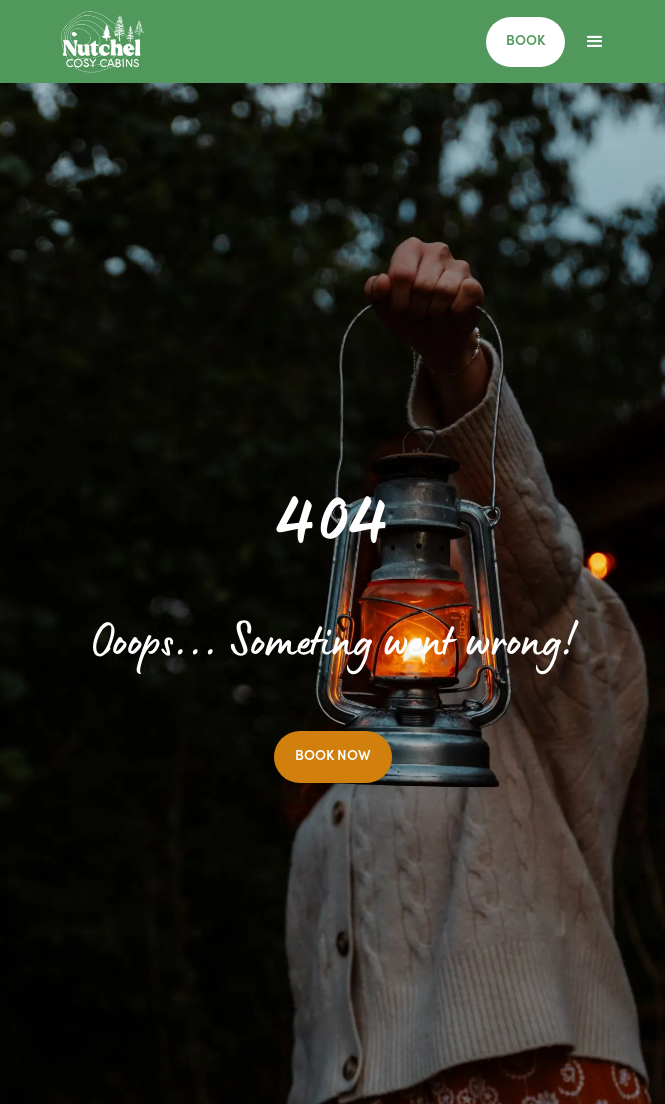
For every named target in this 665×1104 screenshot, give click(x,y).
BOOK (525, 42)
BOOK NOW (333, 757)
